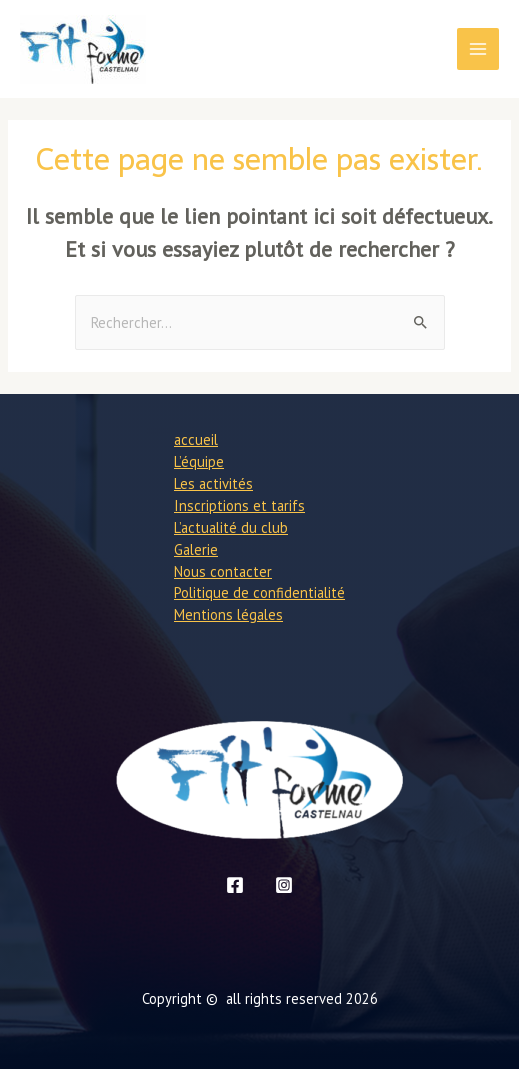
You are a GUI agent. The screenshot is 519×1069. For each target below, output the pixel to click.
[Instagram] (284, 885)
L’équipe (199, 461)
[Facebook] (235, 885)
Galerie (196, 549)
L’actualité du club (231, 527)
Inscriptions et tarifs (239, 505)
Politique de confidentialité (259, 592)
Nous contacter (223, 571)
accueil (196, 439)
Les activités (213, 483)
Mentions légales (228, 614)
